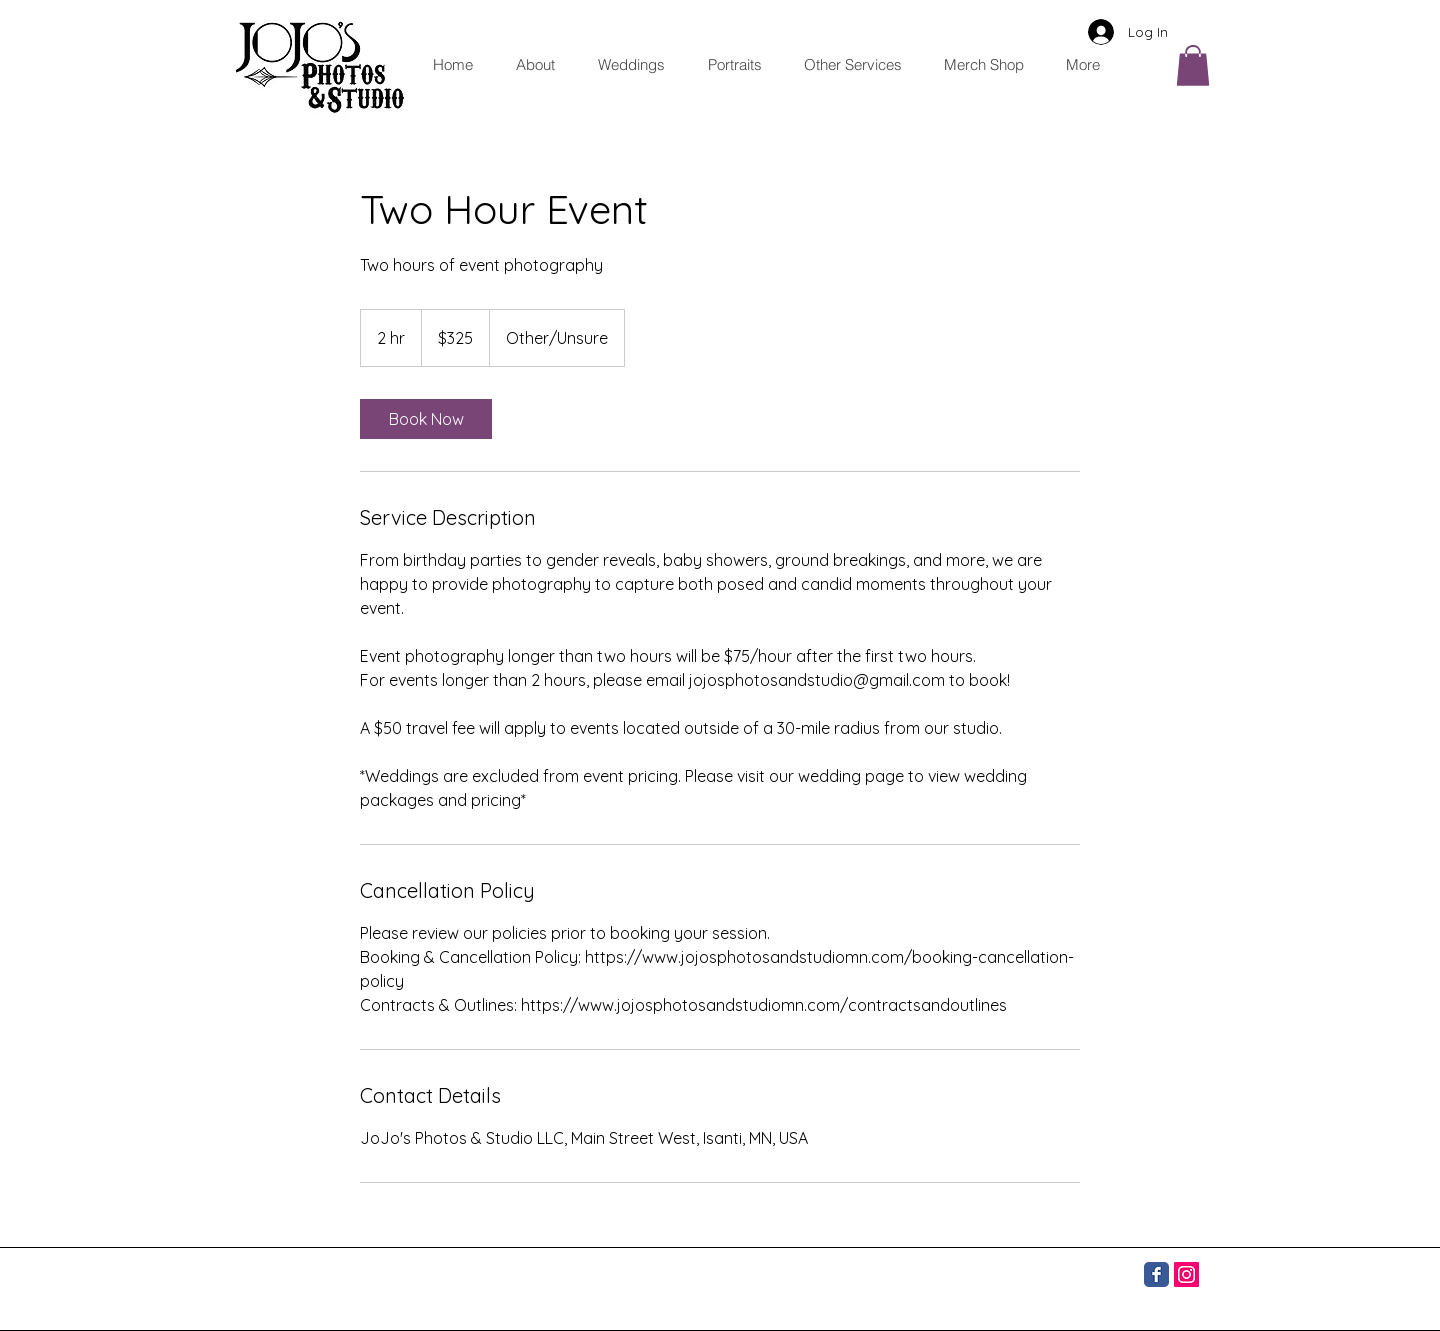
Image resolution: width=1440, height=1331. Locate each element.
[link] (426, 419)
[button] (847, 64)
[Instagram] (1186, 1274)
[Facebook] (1156, 1274)
